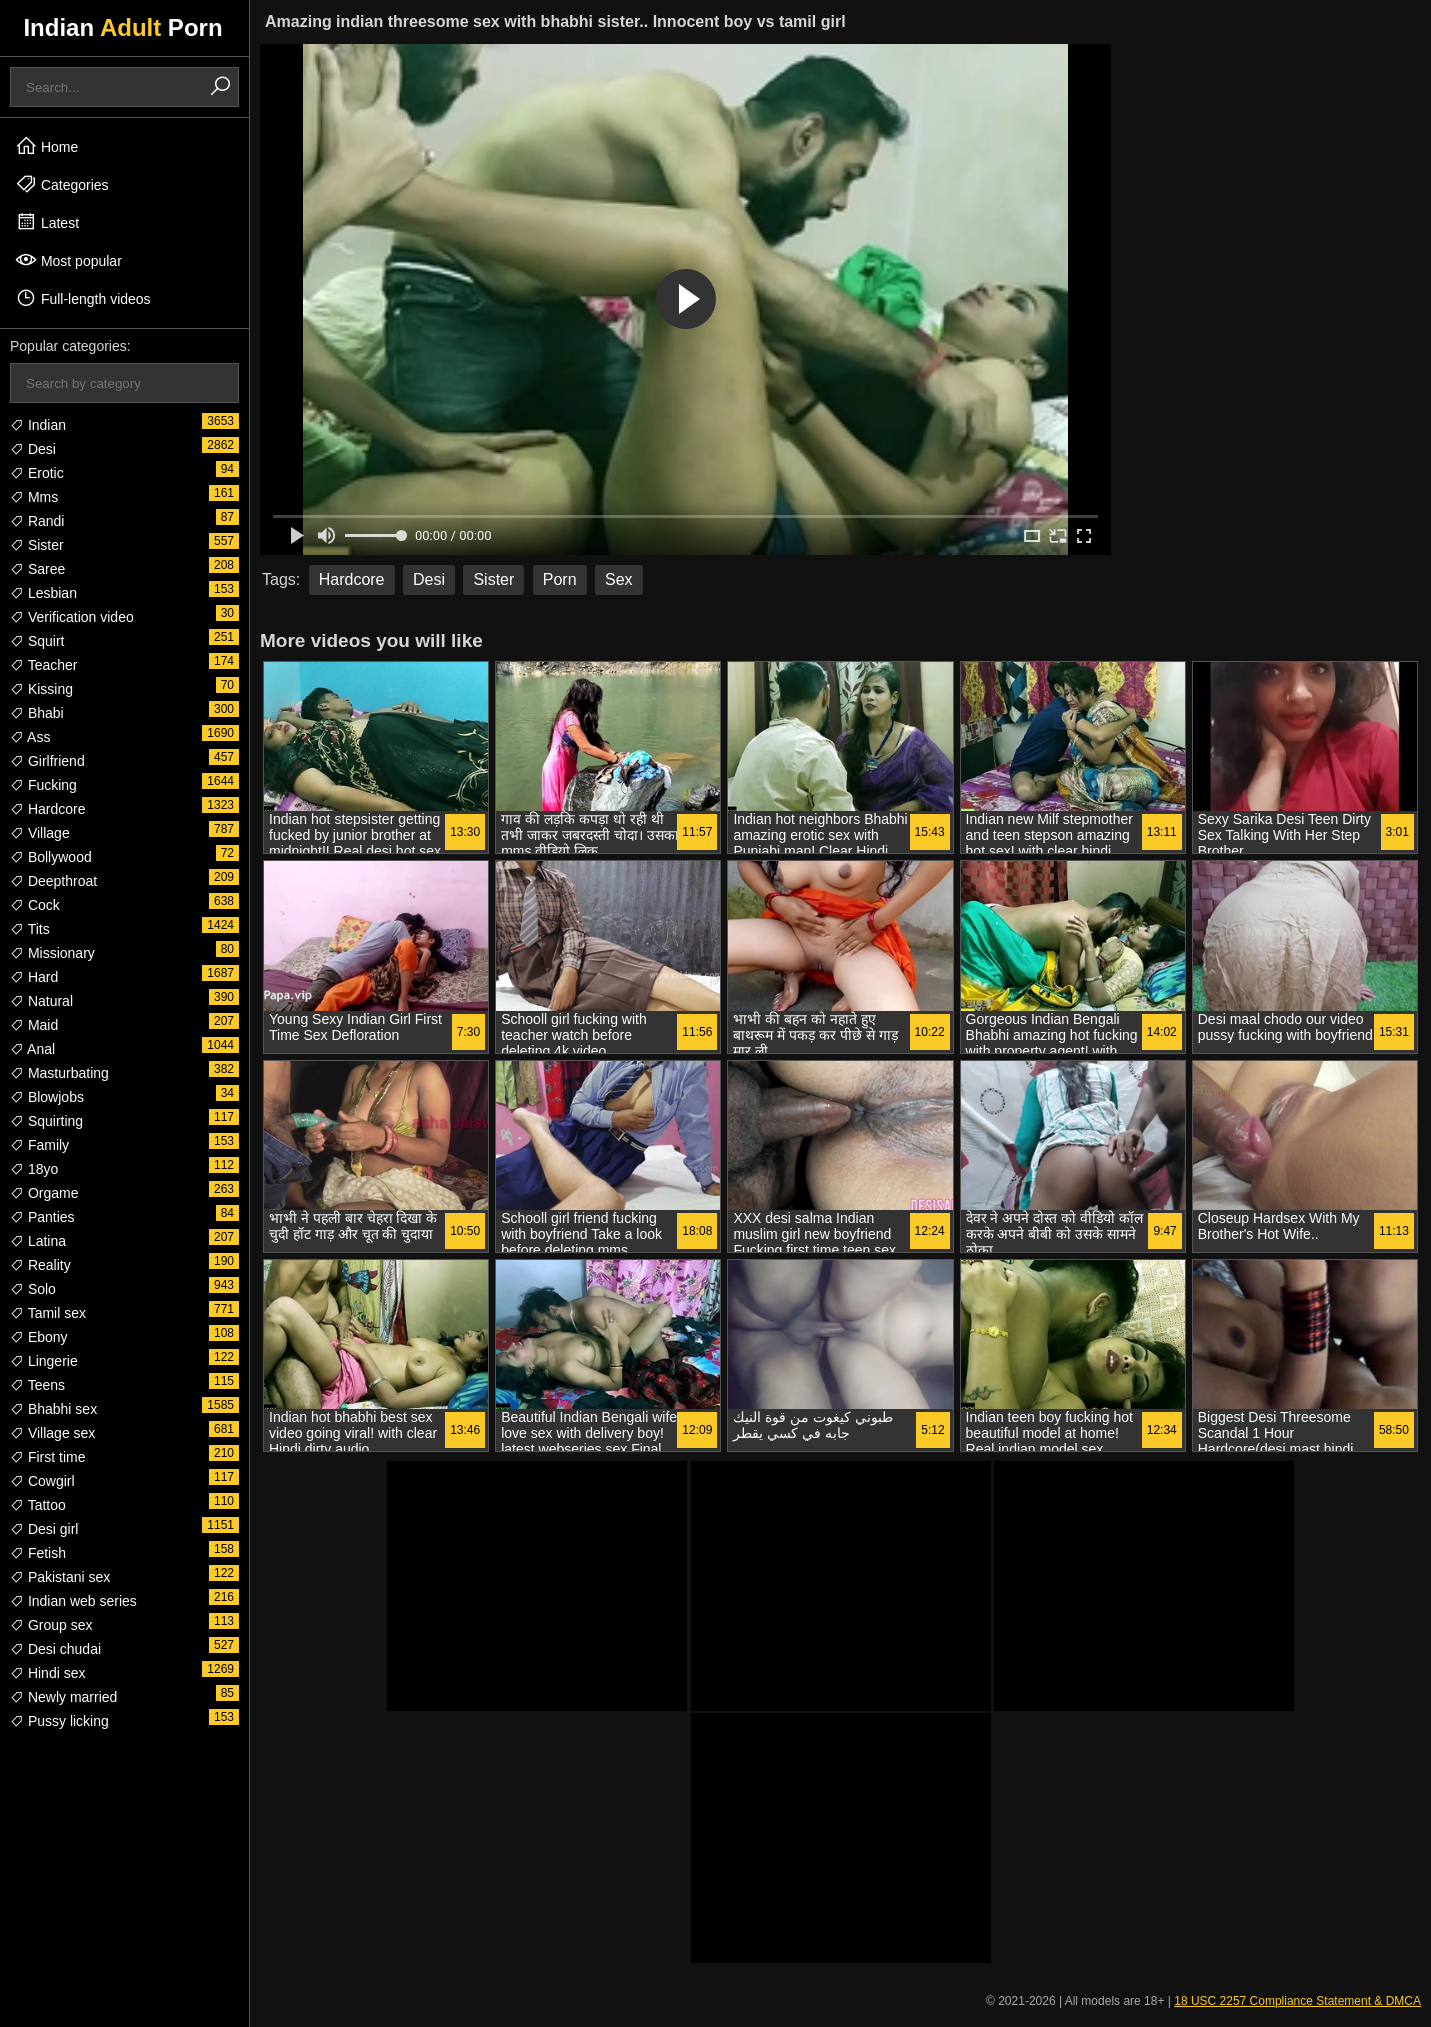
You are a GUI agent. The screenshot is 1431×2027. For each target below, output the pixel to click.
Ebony (39, 1337)
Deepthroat (53, 881)
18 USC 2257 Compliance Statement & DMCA (1297, 2001)
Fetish (38, 1553)
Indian (38, 425)
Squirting (46, 1121)
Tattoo (38, 1505)
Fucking (43, 785)
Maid (34, 1025)
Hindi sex (47, 1673)
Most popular (68, 260)
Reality (40, 1265)
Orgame (44, 1193)
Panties (42, 1217)
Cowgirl (42, 1481)
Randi (37, 521)
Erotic (37, 473)
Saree (37, 569)
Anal (32, 1049)
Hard (34, 977)
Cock (35, 905)
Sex (619, 579)
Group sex (51, 1625)
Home (46, 146)
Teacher (43, 665)
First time (47, 1457)
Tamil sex (48, 1313)
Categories (62, 184)
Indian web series (73, 1601)
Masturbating (59, 1073)
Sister (37, 545)
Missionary (52, 953)
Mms (34, 497)
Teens (37, 1385)
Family (39, 1145)
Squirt (37, 641)
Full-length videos (83, 298)
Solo (33, 1289)
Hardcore (47, 809)
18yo (34, 1169)
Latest (47, 222)
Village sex (52, 1433)
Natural (41, 1001)
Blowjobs (47, 1097)
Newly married (63, 1697)
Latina (38, 1241)
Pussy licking (59, 1721)
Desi (33, 449)
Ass (30, 737)
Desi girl (44, 1529)
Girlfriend (47, 761)
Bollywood (51, 857)
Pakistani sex (60, 1577)
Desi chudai (55, 1649)
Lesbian (43, 593)
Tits (30, 929)
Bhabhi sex (53, 1409)
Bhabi (37, 713)
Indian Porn (122, 27)
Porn (560, 579)
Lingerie (44, 1361)
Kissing (41, 689)
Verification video (72, 617)
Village (40, 833)
